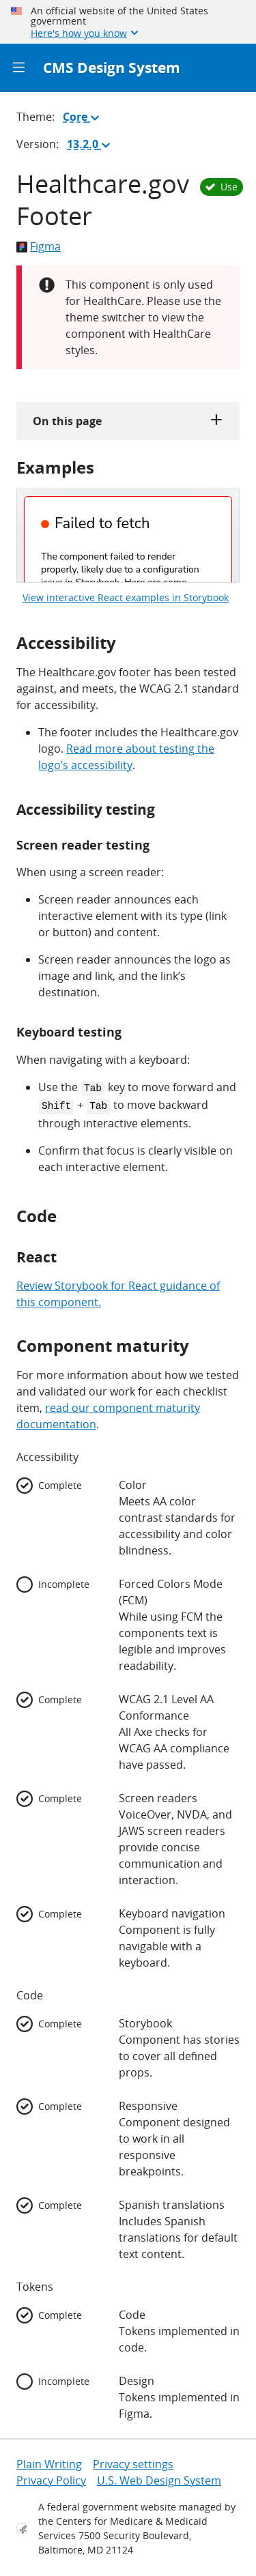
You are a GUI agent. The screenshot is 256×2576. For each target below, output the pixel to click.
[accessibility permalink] (9, 642)
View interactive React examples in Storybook (126, 597)
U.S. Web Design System (159, 2477)
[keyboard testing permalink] (9, 1032)
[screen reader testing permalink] (9, 845)
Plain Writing (49, 2461)
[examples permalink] (9, 467)
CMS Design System (111, 67)
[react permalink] (9, 1254)
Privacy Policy (51, 2477)
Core (84, 119)
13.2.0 (91, 147)
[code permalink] (9, 1213)
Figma (38, 246)
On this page (128, 421)
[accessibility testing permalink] (9, 809)
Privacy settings (133, 2461)
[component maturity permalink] (9, 1342)
